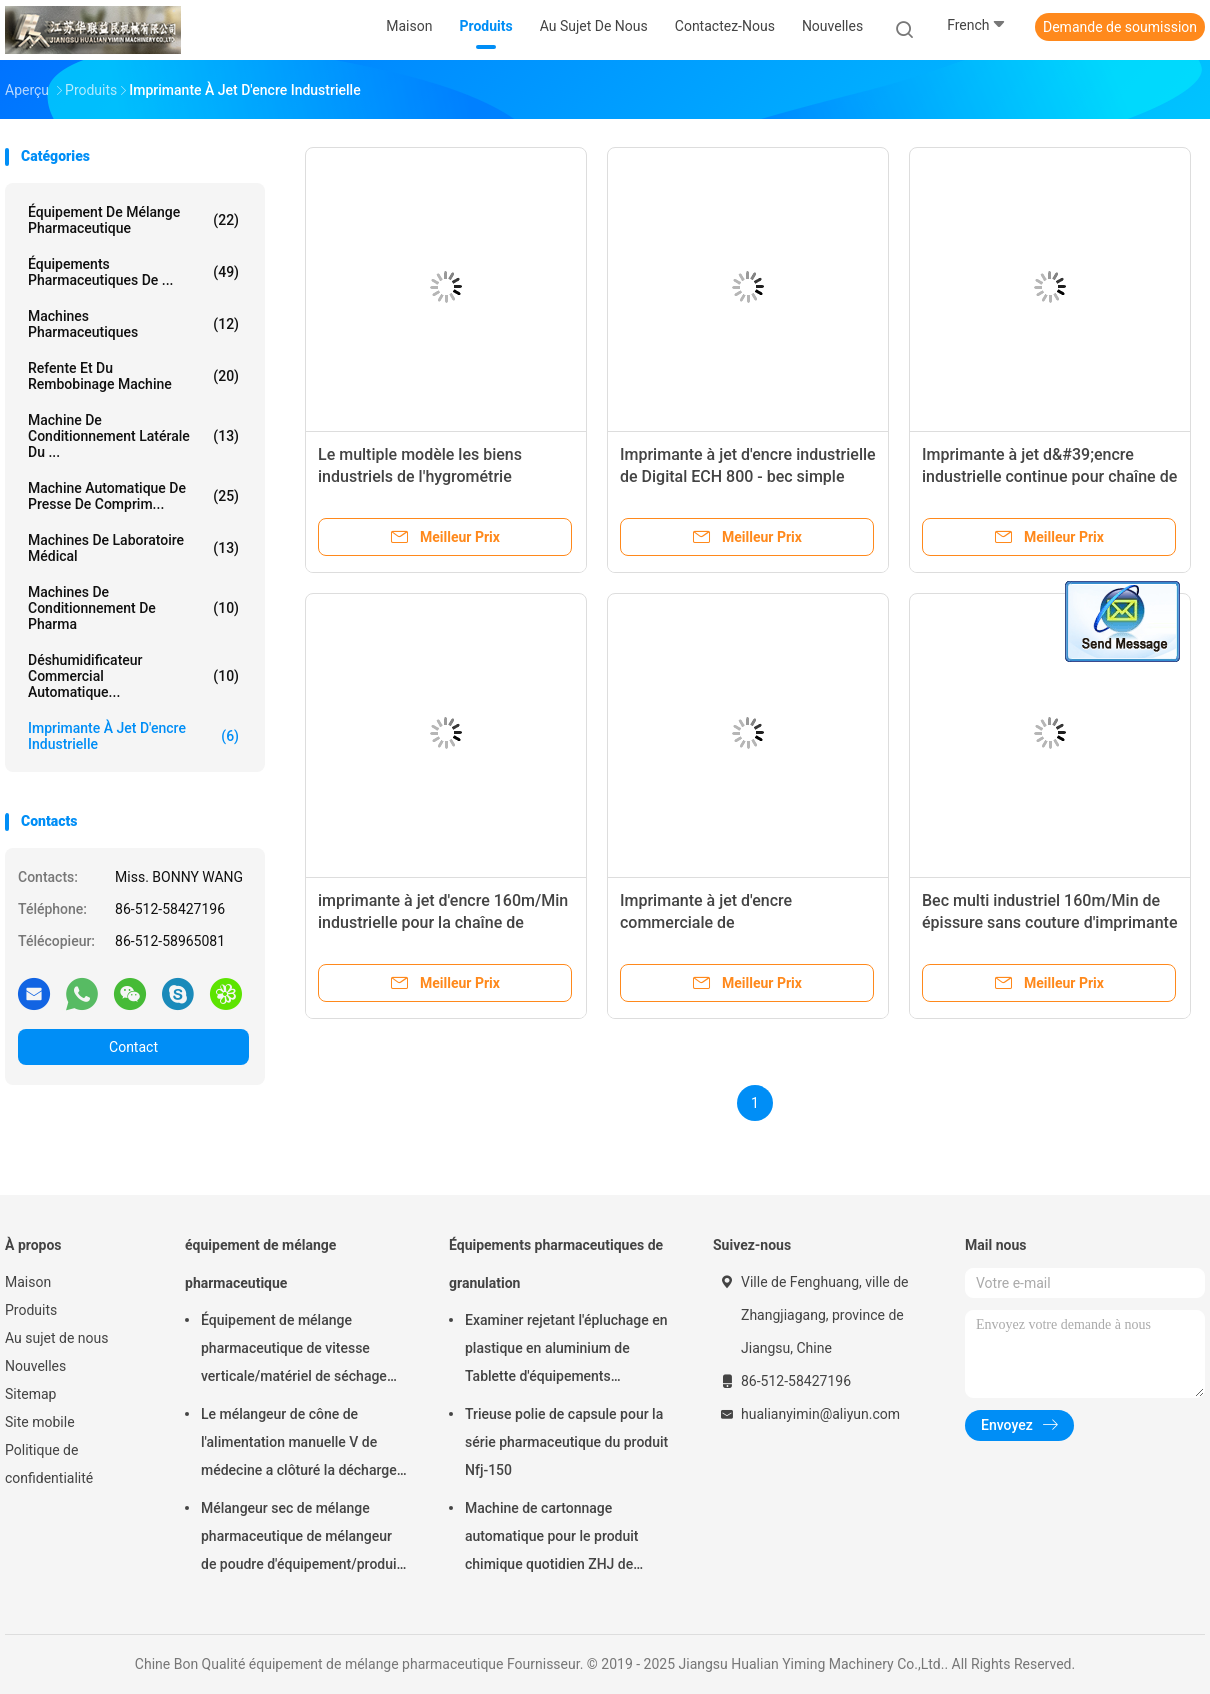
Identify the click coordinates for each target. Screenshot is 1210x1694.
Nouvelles (35, 1366)
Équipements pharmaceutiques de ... (133, 272)
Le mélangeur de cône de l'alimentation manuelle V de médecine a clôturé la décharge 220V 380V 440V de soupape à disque (299, 1445)
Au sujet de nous (56, 1338)
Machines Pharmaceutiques (133, 324)
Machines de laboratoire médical (133, 548)
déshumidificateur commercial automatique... (133, 676)
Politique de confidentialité (49, 1464)
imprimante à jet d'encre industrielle (133, 736)
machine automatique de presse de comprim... (133, 496)
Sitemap (30, 1394)
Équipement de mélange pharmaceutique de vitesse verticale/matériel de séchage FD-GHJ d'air (294, 1351)
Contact (133, 1047)
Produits (31, 1310)
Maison (28, 1282)
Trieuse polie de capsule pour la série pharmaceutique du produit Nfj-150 (566, 1442)
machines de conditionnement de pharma (133, 608)
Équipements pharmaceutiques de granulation (556, 1264)
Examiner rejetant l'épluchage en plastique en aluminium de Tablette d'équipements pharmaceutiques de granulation (566, 1351)
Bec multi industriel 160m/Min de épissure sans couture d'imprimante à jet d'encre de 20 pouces (1049, 922)
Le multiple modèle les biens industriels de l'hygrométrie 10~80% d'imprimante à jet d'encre (441, 476)
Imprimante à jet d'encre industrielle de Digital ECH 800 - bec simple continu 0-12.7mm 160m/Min (748, 476)
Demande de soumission (1120, 27)
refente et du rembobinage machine (133, 376)
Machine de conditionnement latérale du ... (133, 436)
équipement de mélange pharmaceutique (133, 220)
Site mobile (40, 1422)
